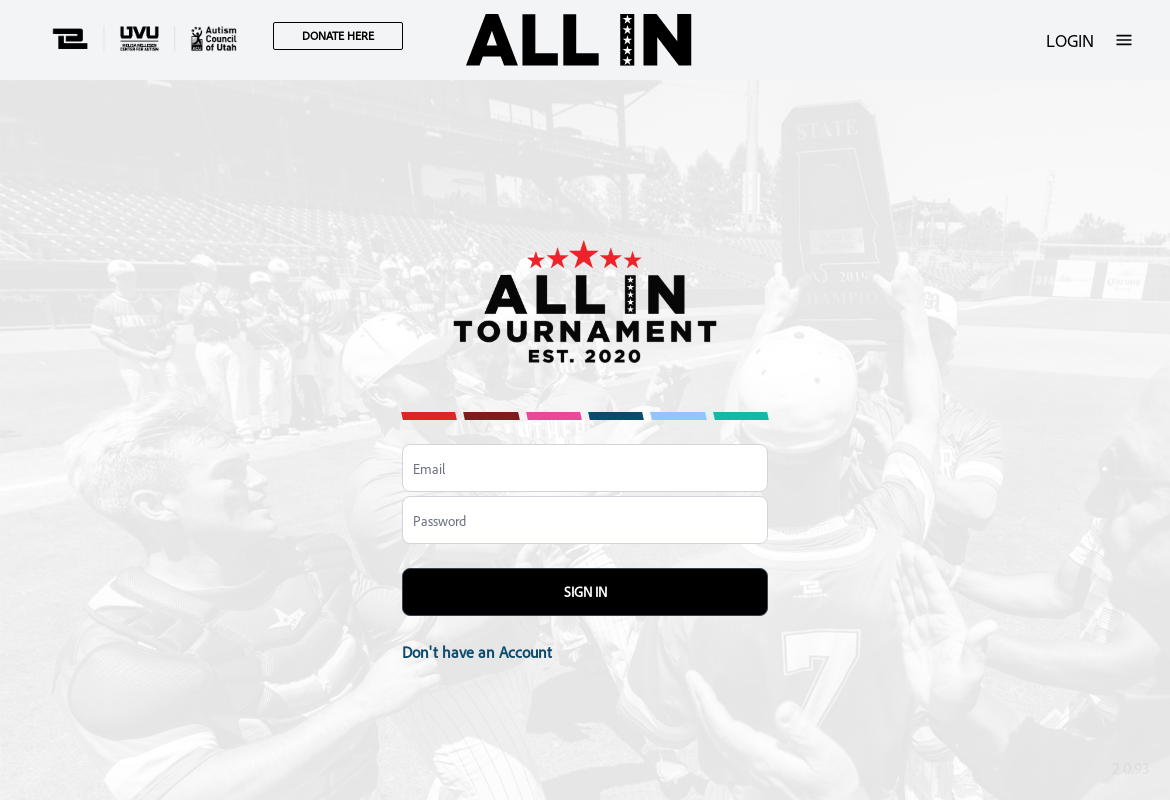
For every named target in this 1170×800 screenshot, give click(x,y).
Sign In (585, 591)
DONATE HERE (338, 35)
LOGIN (1070, 40)
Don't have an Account (477, 652)
